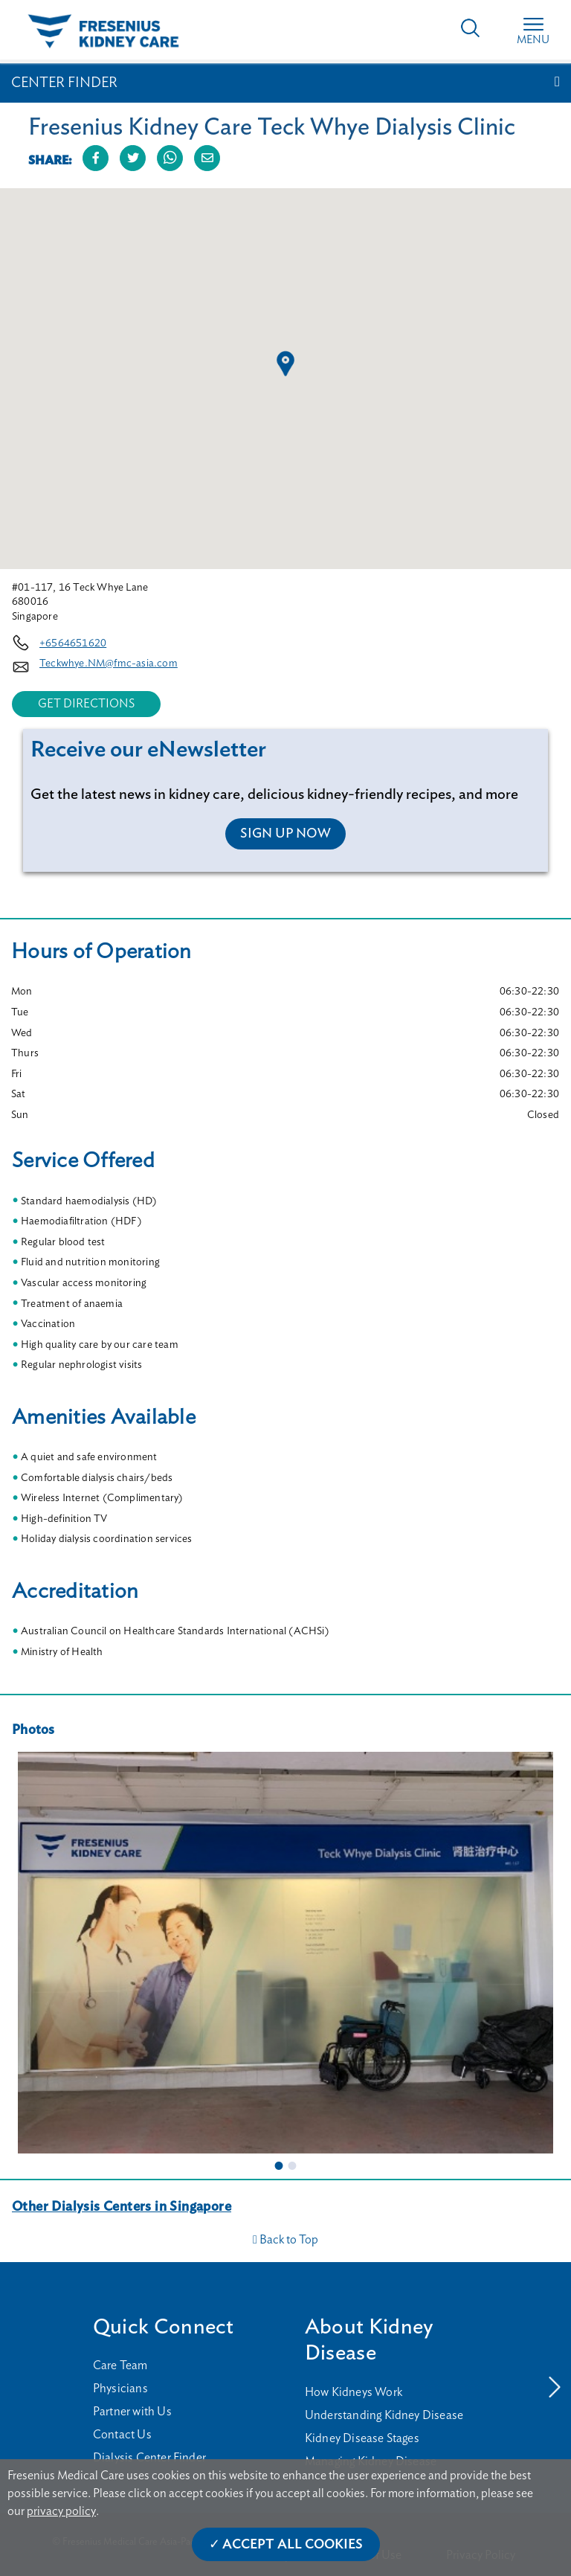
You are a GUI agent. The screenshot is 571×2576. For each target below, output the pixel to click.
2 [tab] (292, 2165)
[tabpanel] (285, 1952)
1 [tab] (279, 2165)
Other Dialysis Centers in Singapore (121, 2207)
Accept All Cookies (292, 2544)
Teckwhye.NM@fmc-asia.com (108, 663)
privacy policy (61, 2511)
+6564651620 (72, 643)
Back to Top (285, 2240)
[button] (285, 364)
